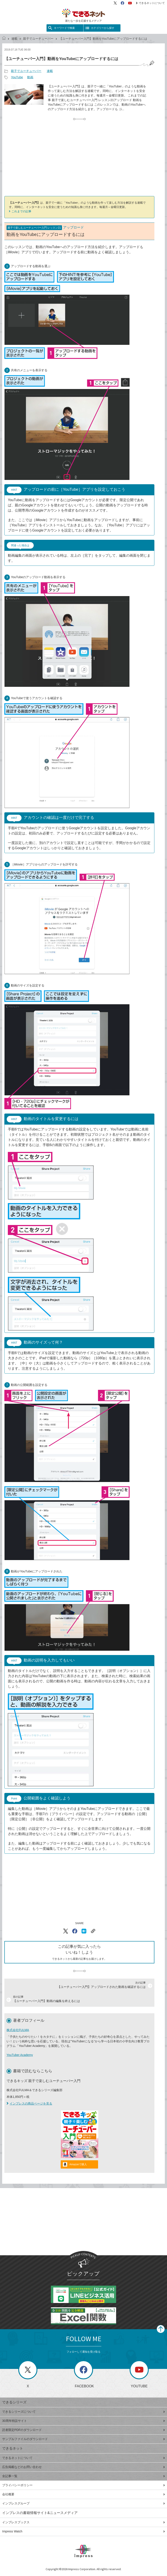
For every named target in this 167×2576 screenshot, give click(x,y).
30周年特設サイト (83, 2420)
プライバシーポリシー (83, 2485)
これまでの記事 (21, 211)
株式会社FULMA (18, 2030)
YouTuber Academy (20, 2055)
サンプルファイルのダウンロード (83, 2439)
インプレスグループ (83, 2503)
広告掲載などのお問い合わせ (83, 2467)
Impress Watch (83, 2531)
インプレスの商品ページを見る (29, 2103)
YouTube (17, 77)
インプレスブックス (83, 2522)
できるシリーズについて (83, 2411)
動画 (30, 77)
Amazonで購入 (78, 2164)
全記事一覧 (83, 2476)
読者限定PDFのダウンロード (83, 2430)
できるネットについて (150, 3)
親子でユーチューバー (38, 38)
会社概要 (83, 2494)
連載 (14, 38)
